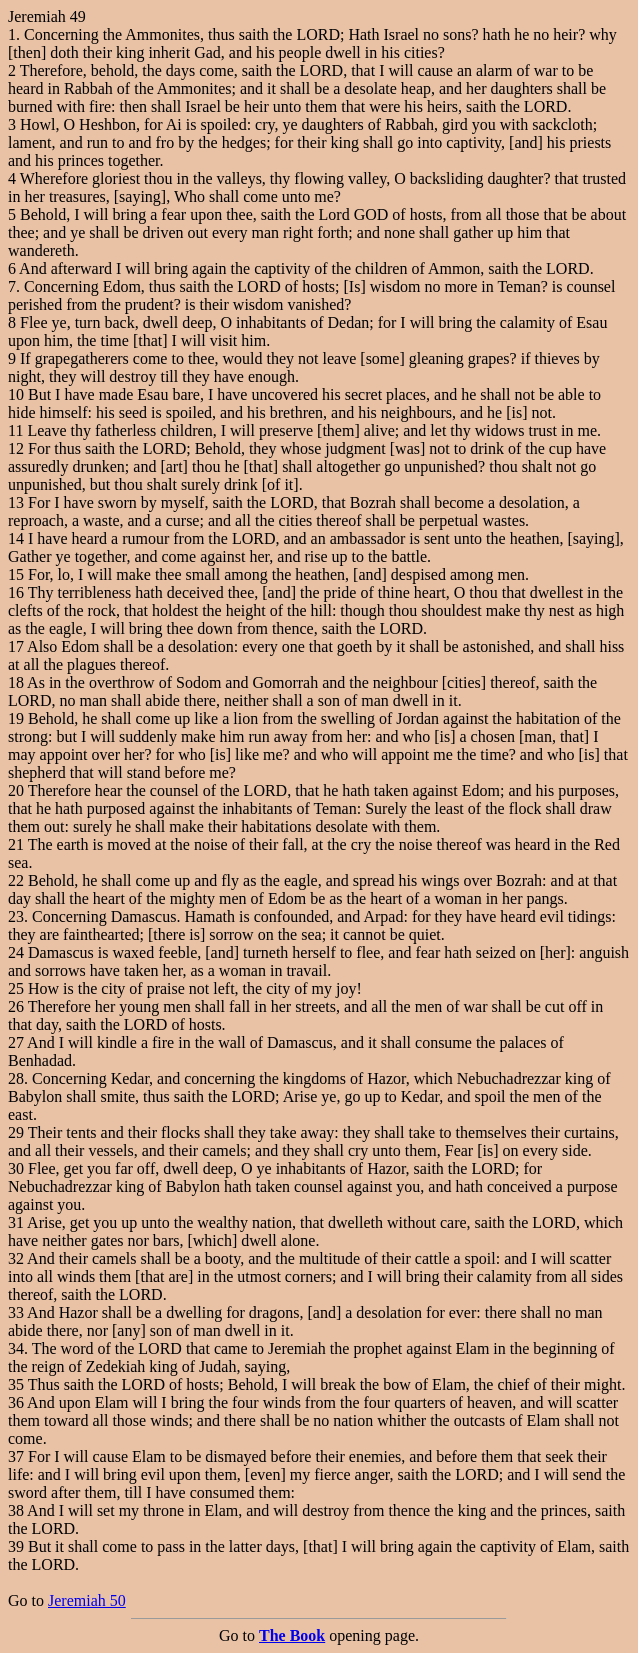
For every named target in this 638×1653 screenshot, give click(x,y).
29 (16, 1132)
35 (16, 1384)
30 (16, 1168)
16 (16, 592)
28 (16, 1078)
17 (16, 646)
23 (16, 916)
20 (16, 790)
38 (16, 1510)
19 (16, 718)
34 (16, 1348)
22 (16, 880)
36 (16, 1402)
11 (15, 430)
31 (16, 1222)
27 (16, 1042)
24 (16, 952)
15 (16, 574)
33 (16, 1312)
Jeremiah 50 (87, 1600)
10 (16, 394)
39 (16, 1546)
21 (16, 844)
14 (16, 538)
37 (16, 1456)
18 (16, 682)
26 (16, 1006)
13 (16, 502)
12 (16, 448)
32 (16, 1258)
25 (16, 988)
